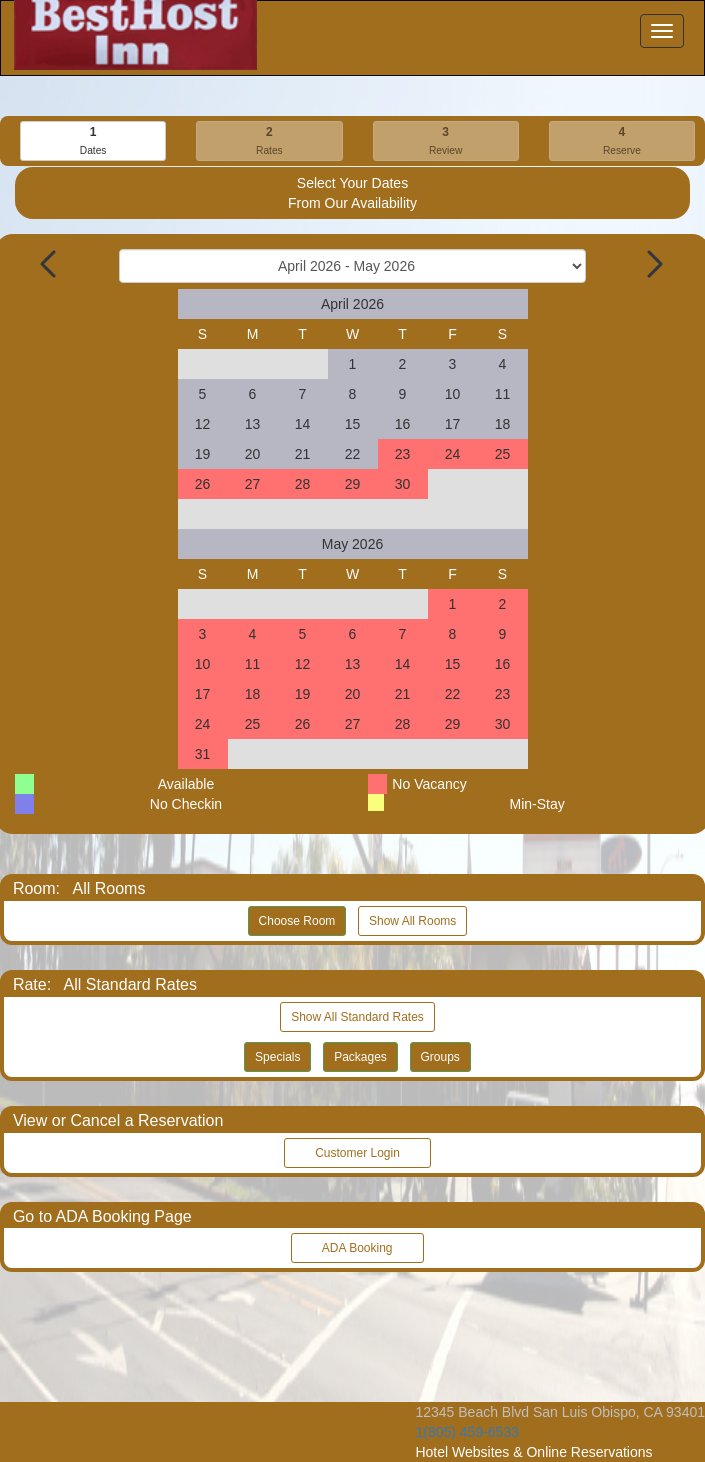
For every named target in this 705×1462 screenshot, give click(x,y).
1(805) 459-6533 (467, 1432)
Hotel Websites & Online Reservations (533, 1452)
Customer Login (357, 1153)
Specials (277, 1057)
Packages (360, 1057)
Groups (440, 1057)
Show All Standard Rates (357, 1017)
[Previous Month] (50, 264)
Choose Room (297, 921)
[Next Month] (653, 264)
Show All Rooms (412, 921)
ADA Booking (357, 1248)
